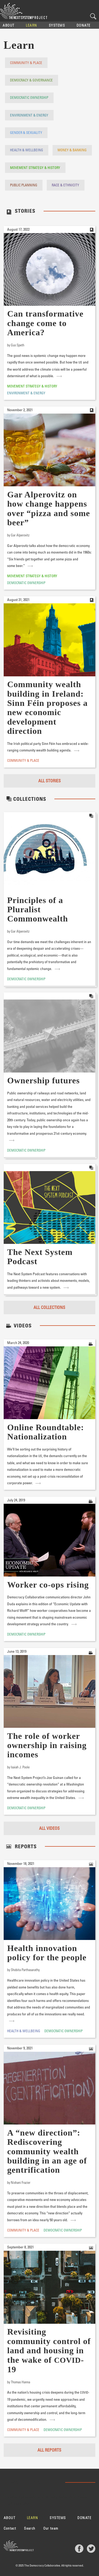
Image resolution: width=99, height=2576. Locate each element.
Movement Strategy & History (35, 167)
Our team (50, 2528)
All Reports (49, 2450)
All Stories (49, 780)
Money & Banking (72, 150)
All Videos (49, 1828)
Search (93, 16)
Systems (57, 25)
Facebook (79, 2548)
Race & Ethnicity (65, 185)
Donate (84, 25)
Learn (31, 25)
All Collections (49, 1307)
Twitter (91, 2548)
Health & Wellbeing (26, 150)
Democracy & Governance (31, 80)
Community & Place (26, 62)
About (9, 25)
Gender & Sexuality (26, 132)
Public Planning (23, 185)
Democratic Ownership (29, 97)
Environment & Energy (29, 115)
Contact (10, 2528)
